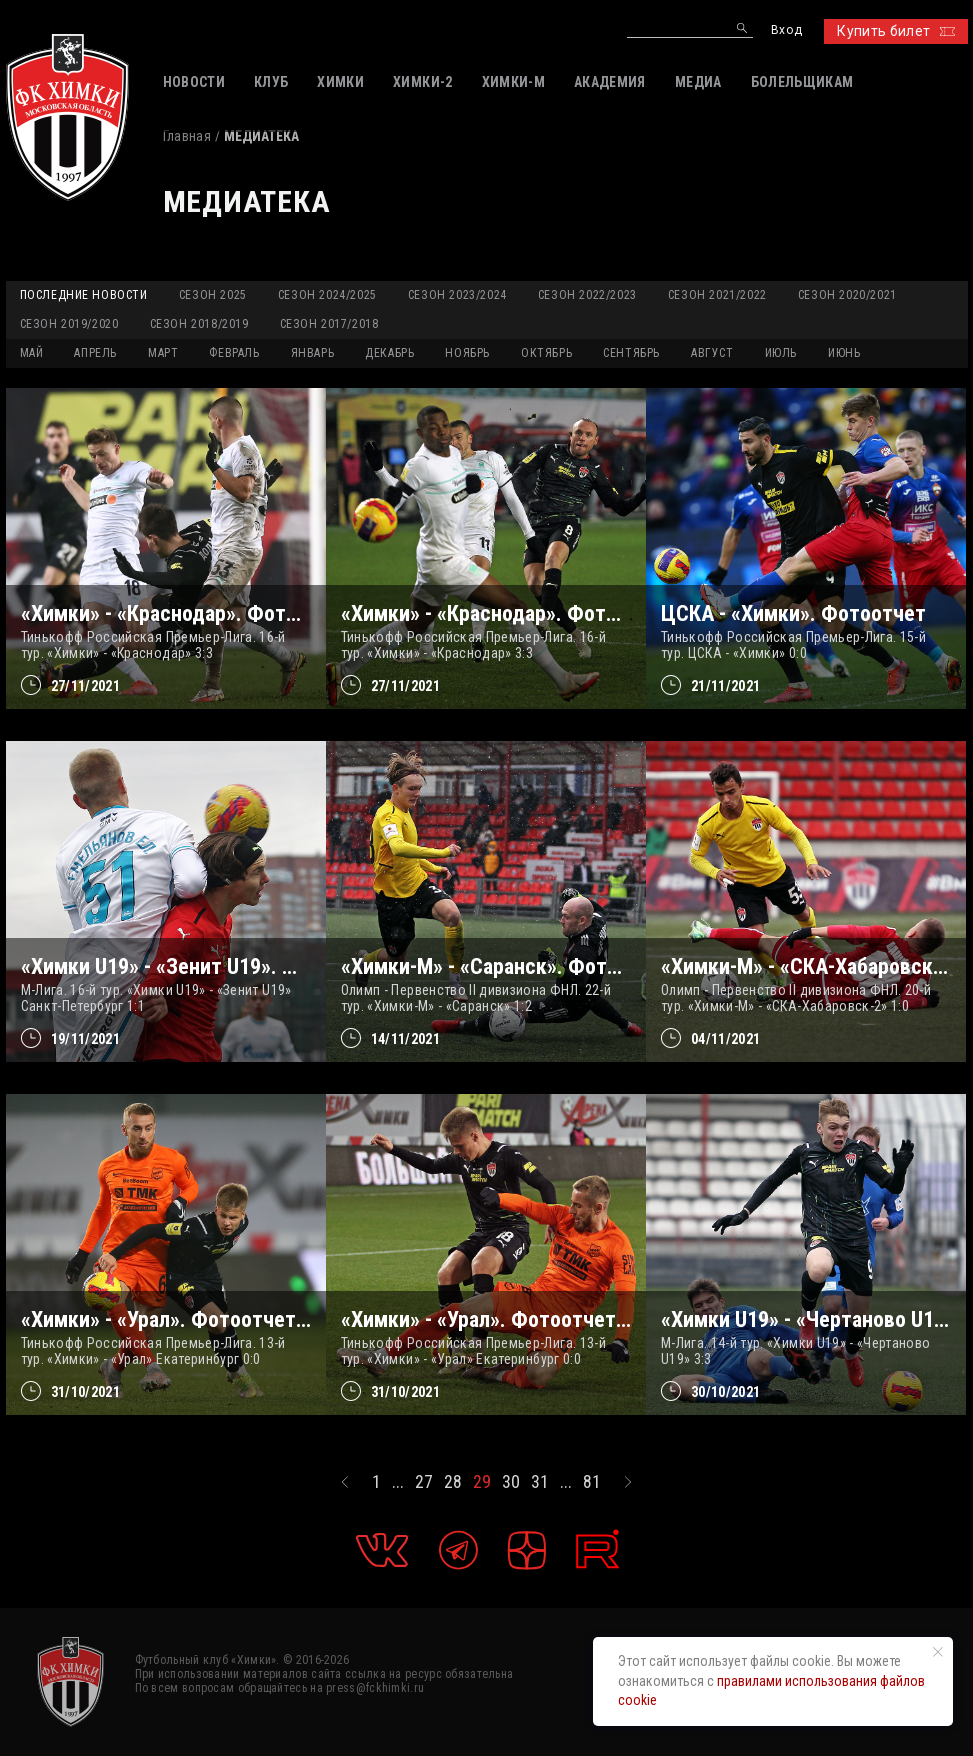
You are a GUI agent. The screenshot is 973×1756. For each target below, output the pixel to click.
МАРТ (163, 353)
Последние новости (84, 295)
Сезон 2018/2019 (199, 324)
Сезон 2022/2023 (587, 295)
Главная (187, 136)
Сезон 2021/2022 (717, 295)
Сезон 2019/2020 (69, 324)
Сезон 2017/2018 (329, 324)
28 (453, 1482)
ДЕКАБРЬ (389, 353)
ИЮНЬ (844, 353)
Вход (786, 30)
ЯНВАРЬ (313, 353)
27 (424, 1482)
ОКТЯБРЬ (546, 353)
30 (511, 1482)
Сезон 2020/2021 (847, 295)
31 (540, 1482)
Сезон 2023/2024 (457, 295)
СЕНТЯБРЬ (631, 353)
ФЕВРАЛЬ (234, 353)
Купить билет (895, 31)
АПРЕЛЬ (95, 353)
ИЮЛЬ (781, 353)
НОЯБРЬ (467, 353)
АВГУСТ (712, 353)
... (398, 1482)
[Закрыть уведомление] (938, 1652)
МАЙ (32, 353)
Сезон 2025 (213, 295)
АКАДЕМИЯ (610, 82)
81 (592, 1482)
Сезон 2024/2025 (327, 295)
